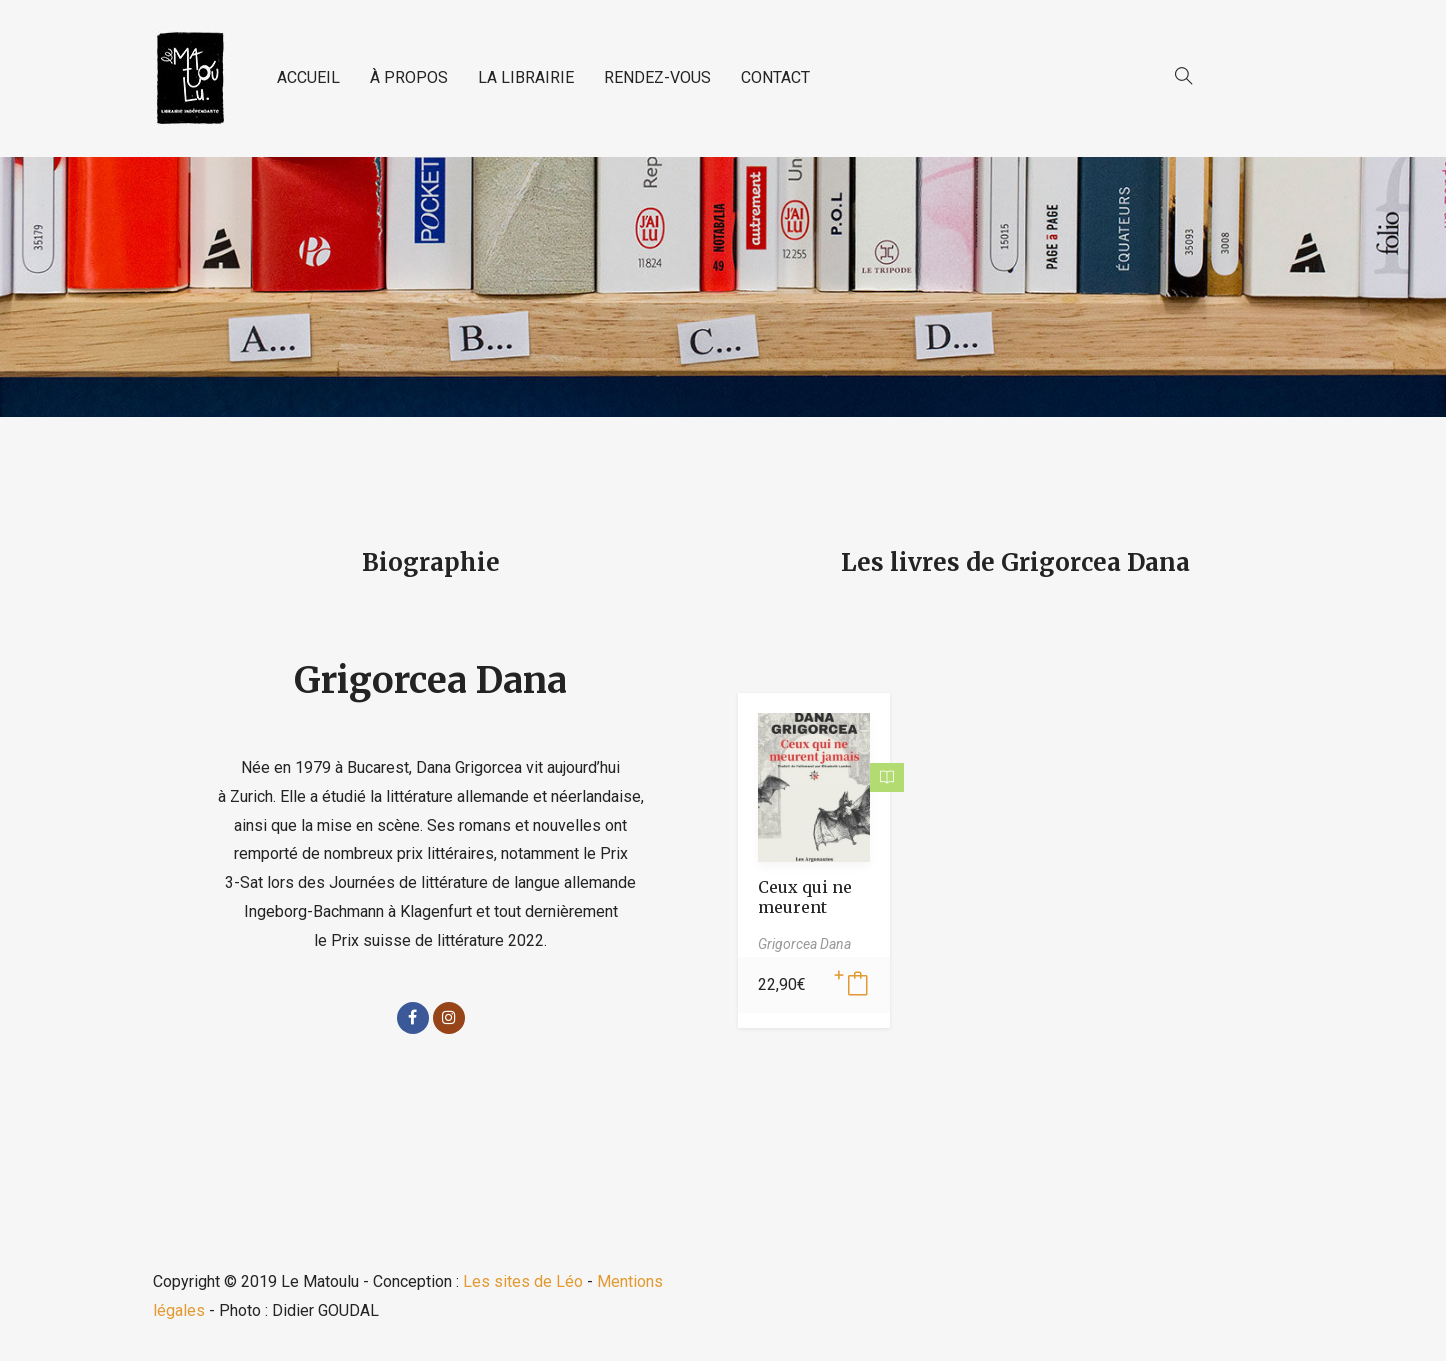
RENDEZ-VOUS (657, 77)
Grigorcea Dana (430, 680)
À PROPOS (409, 77)
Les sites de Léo (523, 1281)
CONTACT (775, 77)
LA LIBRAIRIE (526, 77)
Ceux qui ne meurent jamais (805, 907)
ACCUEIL (308, 77)
